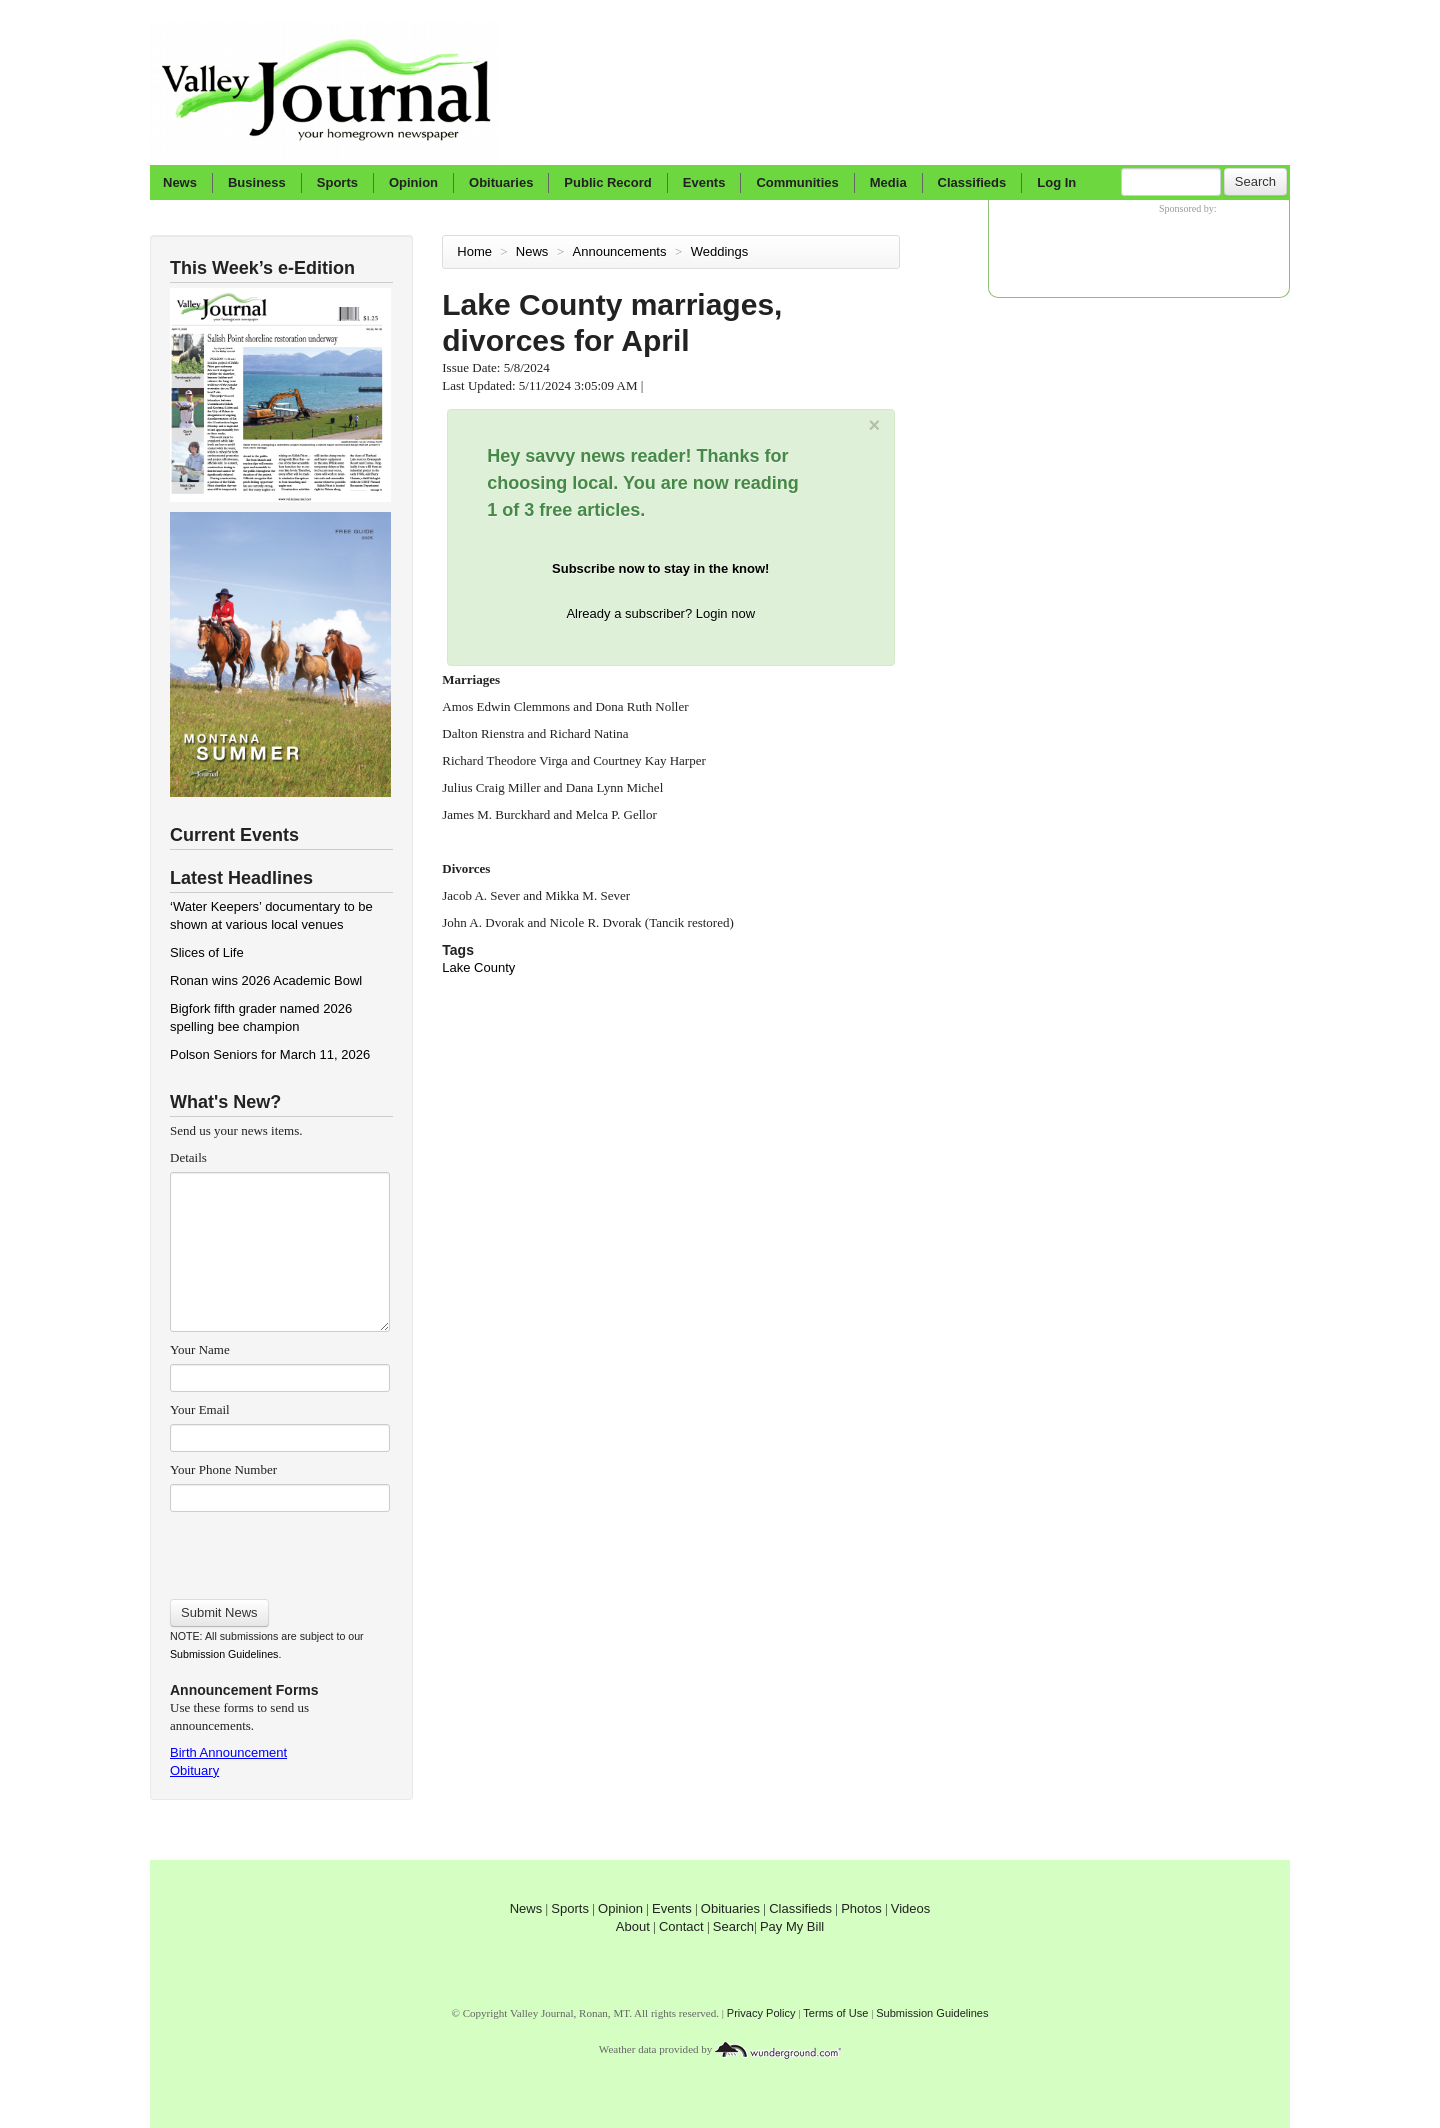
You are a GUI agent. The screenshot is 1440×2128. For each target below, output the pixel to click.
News (180, 182)
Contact (681, 1926)
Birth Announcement (228, 1752)
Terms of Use (835, 2013)
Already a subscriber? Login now (660, 613)
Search (1255, 181)
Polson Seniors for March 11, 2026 (270, 1054)
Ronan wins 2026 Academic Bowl (266, 980)
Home (474, 251)
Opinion (413, 182)
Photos (861, 1908)
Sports (337, 182)
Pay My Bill (792, 1926)
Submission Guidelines (224, 1654)
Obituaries (501, 182)
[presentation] (279, 1549)
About (633, 1926)
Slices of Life (207, 952)
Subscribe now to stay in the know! (660, 568)
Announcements (622, 251)
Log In (1056, 182)
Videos (911, 1908)
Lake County (478, 967)
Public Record (607, 182)
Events (704, 182)
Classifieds (972, 182)
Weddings (721, 251)
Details (188, 1157)
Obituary (194, 1770)
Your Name (200, 1349)
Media (888, 182)
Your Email (200, 1409)
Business (257, 182)
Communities (797, 182)
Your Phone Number (223, 1469)
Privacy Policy (761, 2013)
